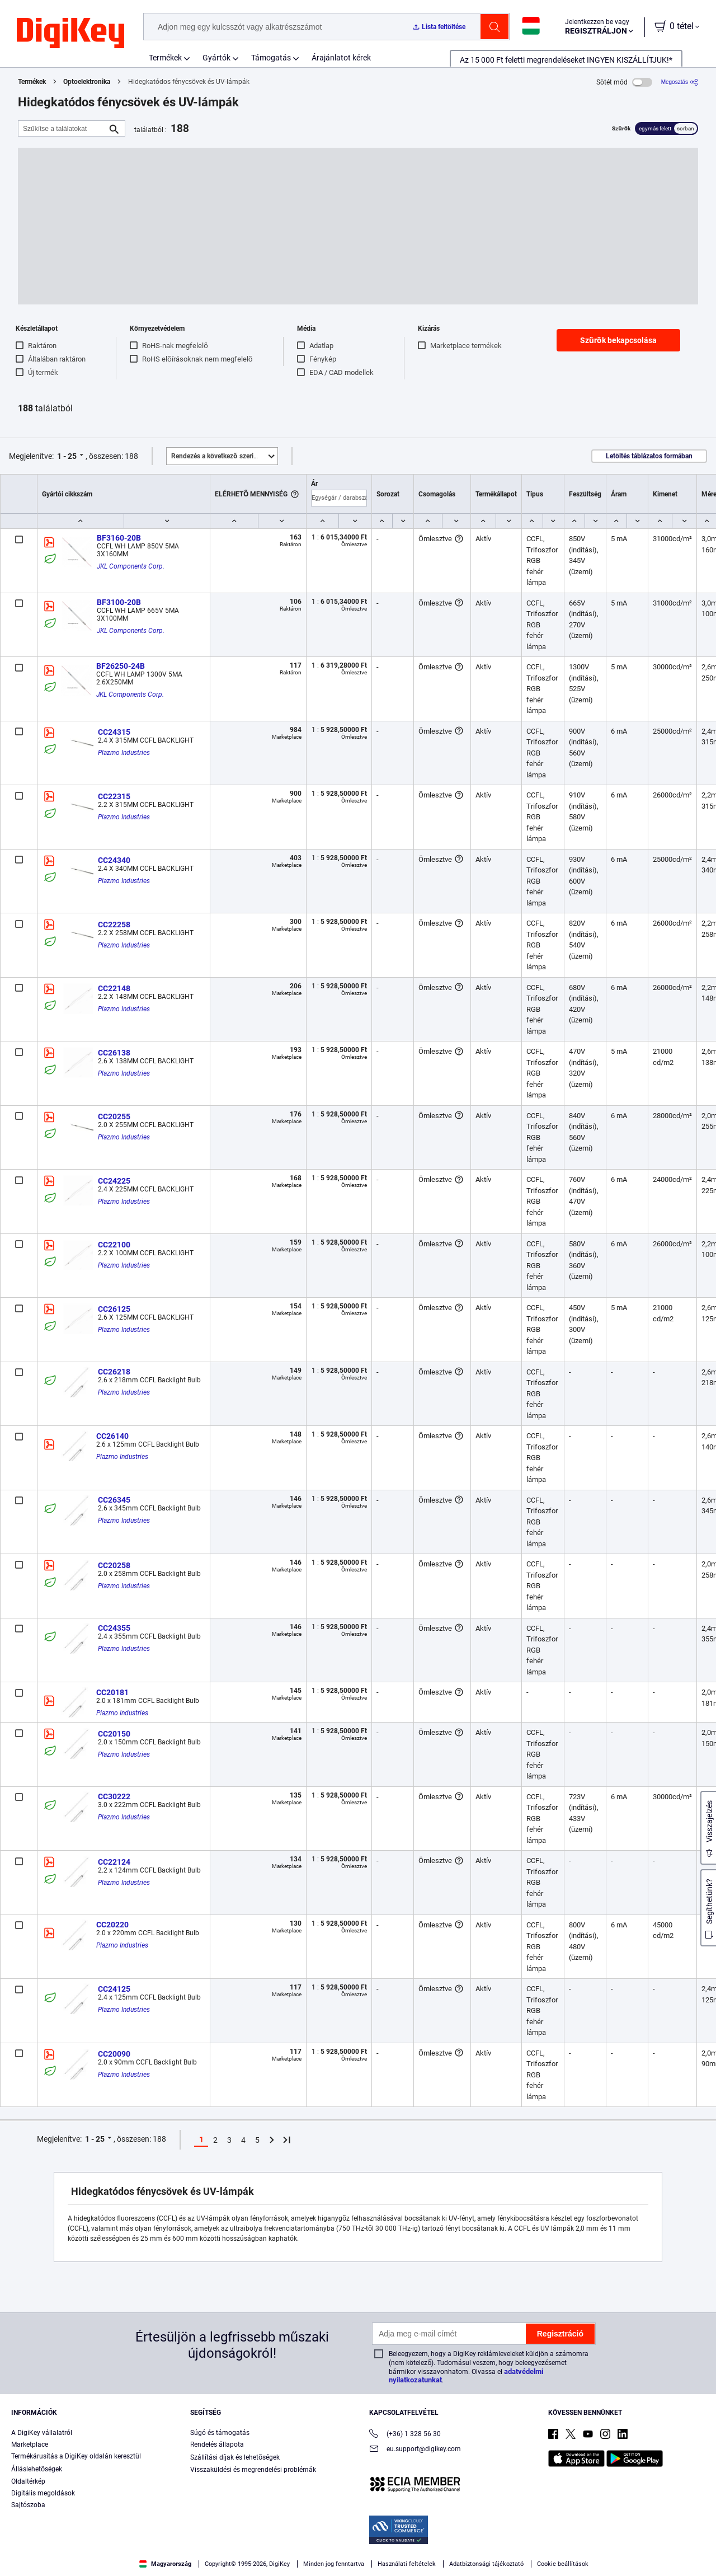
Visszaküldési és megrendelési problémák (253, 2470)
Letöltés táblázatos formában (649, 456)
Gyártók (216, 57)
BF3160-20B (119, 537)
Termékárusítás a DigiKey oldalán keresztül (76, 2456)
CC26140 (112, 1436)
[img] (70, 33)
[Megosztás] (679, 82)
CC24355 (114, 1628)
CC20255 (114, 1116)
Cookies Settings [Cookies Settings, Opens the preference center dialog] (470, 2546)
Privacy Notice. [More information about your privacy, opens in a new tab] (90, 2564)
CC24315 (114, 732)
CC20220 (112, 1924)
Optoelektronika (86, 82)
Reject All (624, 2546)
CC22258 (114, 924)
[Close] (698, 2544)
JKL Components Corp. (130, 566)
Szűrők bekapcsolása (618, 340)
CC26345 (114, 1499)
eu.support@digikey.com (415, 2449)
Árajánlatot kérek (341, 57)
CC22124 (114, 1861)
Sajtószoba (28, 2505)
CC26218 (114, 1371)
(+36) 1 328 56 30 (405, 2434)
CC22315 (114, 796)
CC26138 (114, 1052)
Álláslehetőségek (36, 2469)
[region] (358, 2546)
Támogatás (271, 57)
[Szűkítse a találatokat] (62, 128)
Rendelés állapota (217, 2444)
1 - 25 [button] (67, 456)
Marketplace (29, 2444)
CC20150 (114, 1733)
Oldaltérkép (28, 2481)
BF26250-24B (120, 665)
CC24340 (114, 860)
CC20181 (112, 1692)
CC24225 (114, 1180)
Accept (547, 2546)
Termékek (165, 57)
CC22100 (114, 1244)
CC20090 (114, 2053)
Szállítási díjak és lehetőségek (235, 2457)
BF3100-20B (119, 602)
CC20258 (114, 1565)
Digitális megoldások (43, 2493)
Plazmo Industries (124, 753)
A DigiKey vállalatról (41, 2433)
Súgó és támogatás (219, 2433)
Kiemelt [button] (224, 456)
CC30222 (114, 1796)
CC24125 (114, 1988)
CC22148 (114, 988)
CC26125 (114, 1309)
